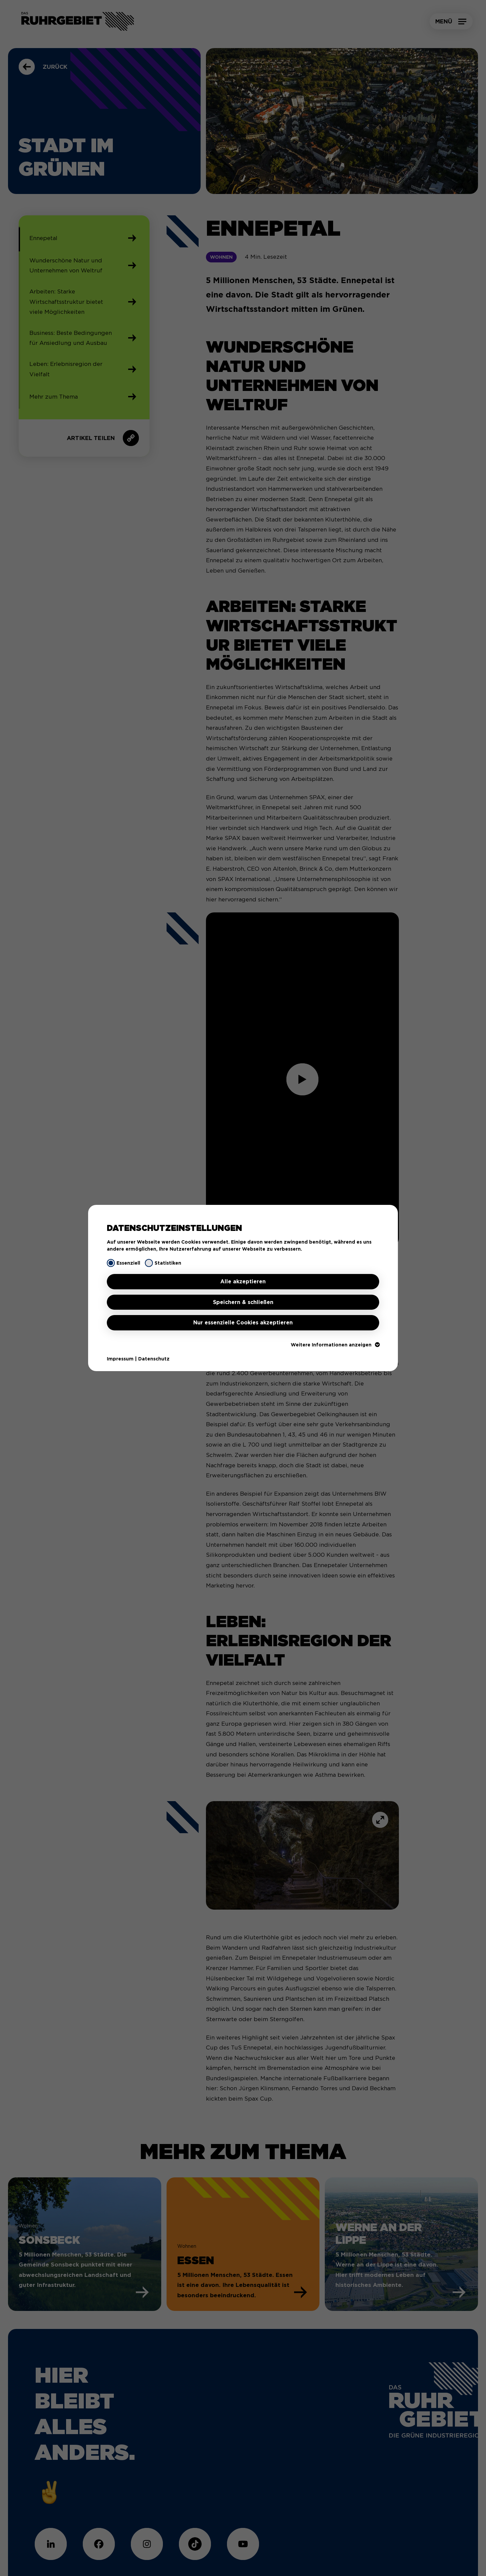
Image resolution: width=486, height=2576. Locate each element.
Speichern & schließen (243, 1302)
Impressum (120, 1358)
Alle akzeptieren (243, 1281)
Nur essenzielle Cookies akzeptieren (243, 1322)
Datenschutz (154, 1358)
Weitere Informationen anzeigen (335, 1344)
